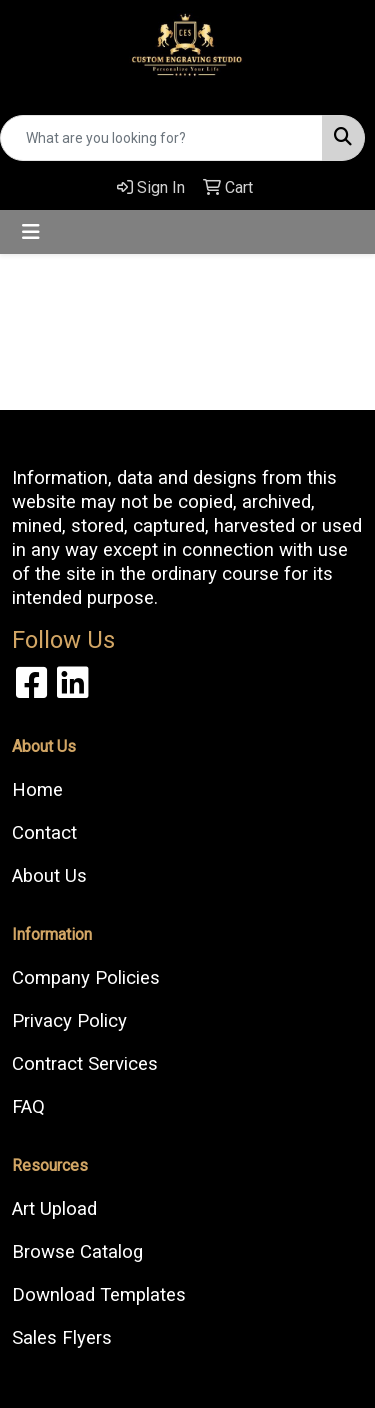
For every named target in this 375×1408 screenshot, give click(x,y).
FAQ (28, 1107)
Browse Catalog (77, 1252)
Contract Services (85, 1064)
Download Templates (99, 1295)
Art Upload (54, 1209)
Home (37, 790)
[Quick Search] (161, 138)
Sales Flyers (62, 1338)
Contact (44, 833)
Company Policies (86, 978)
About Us (49, 876)
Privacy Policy (69, 1021)
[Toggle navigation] (31, 232)
